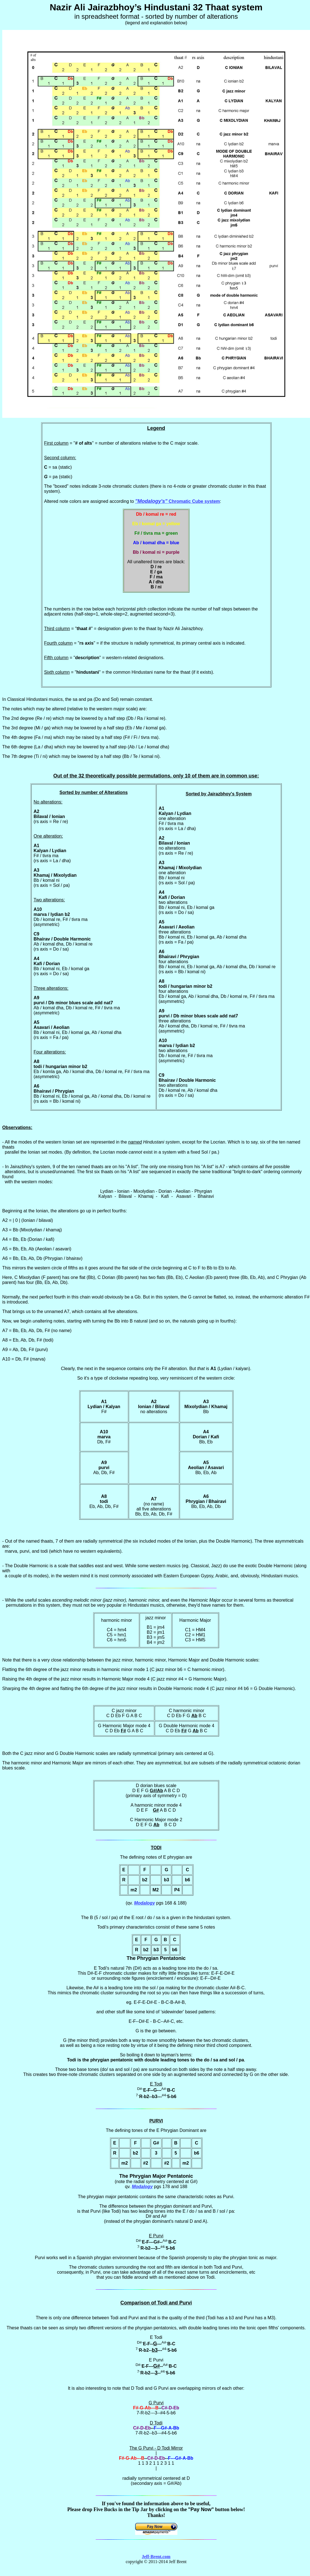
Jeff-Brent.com (156, 2556)
